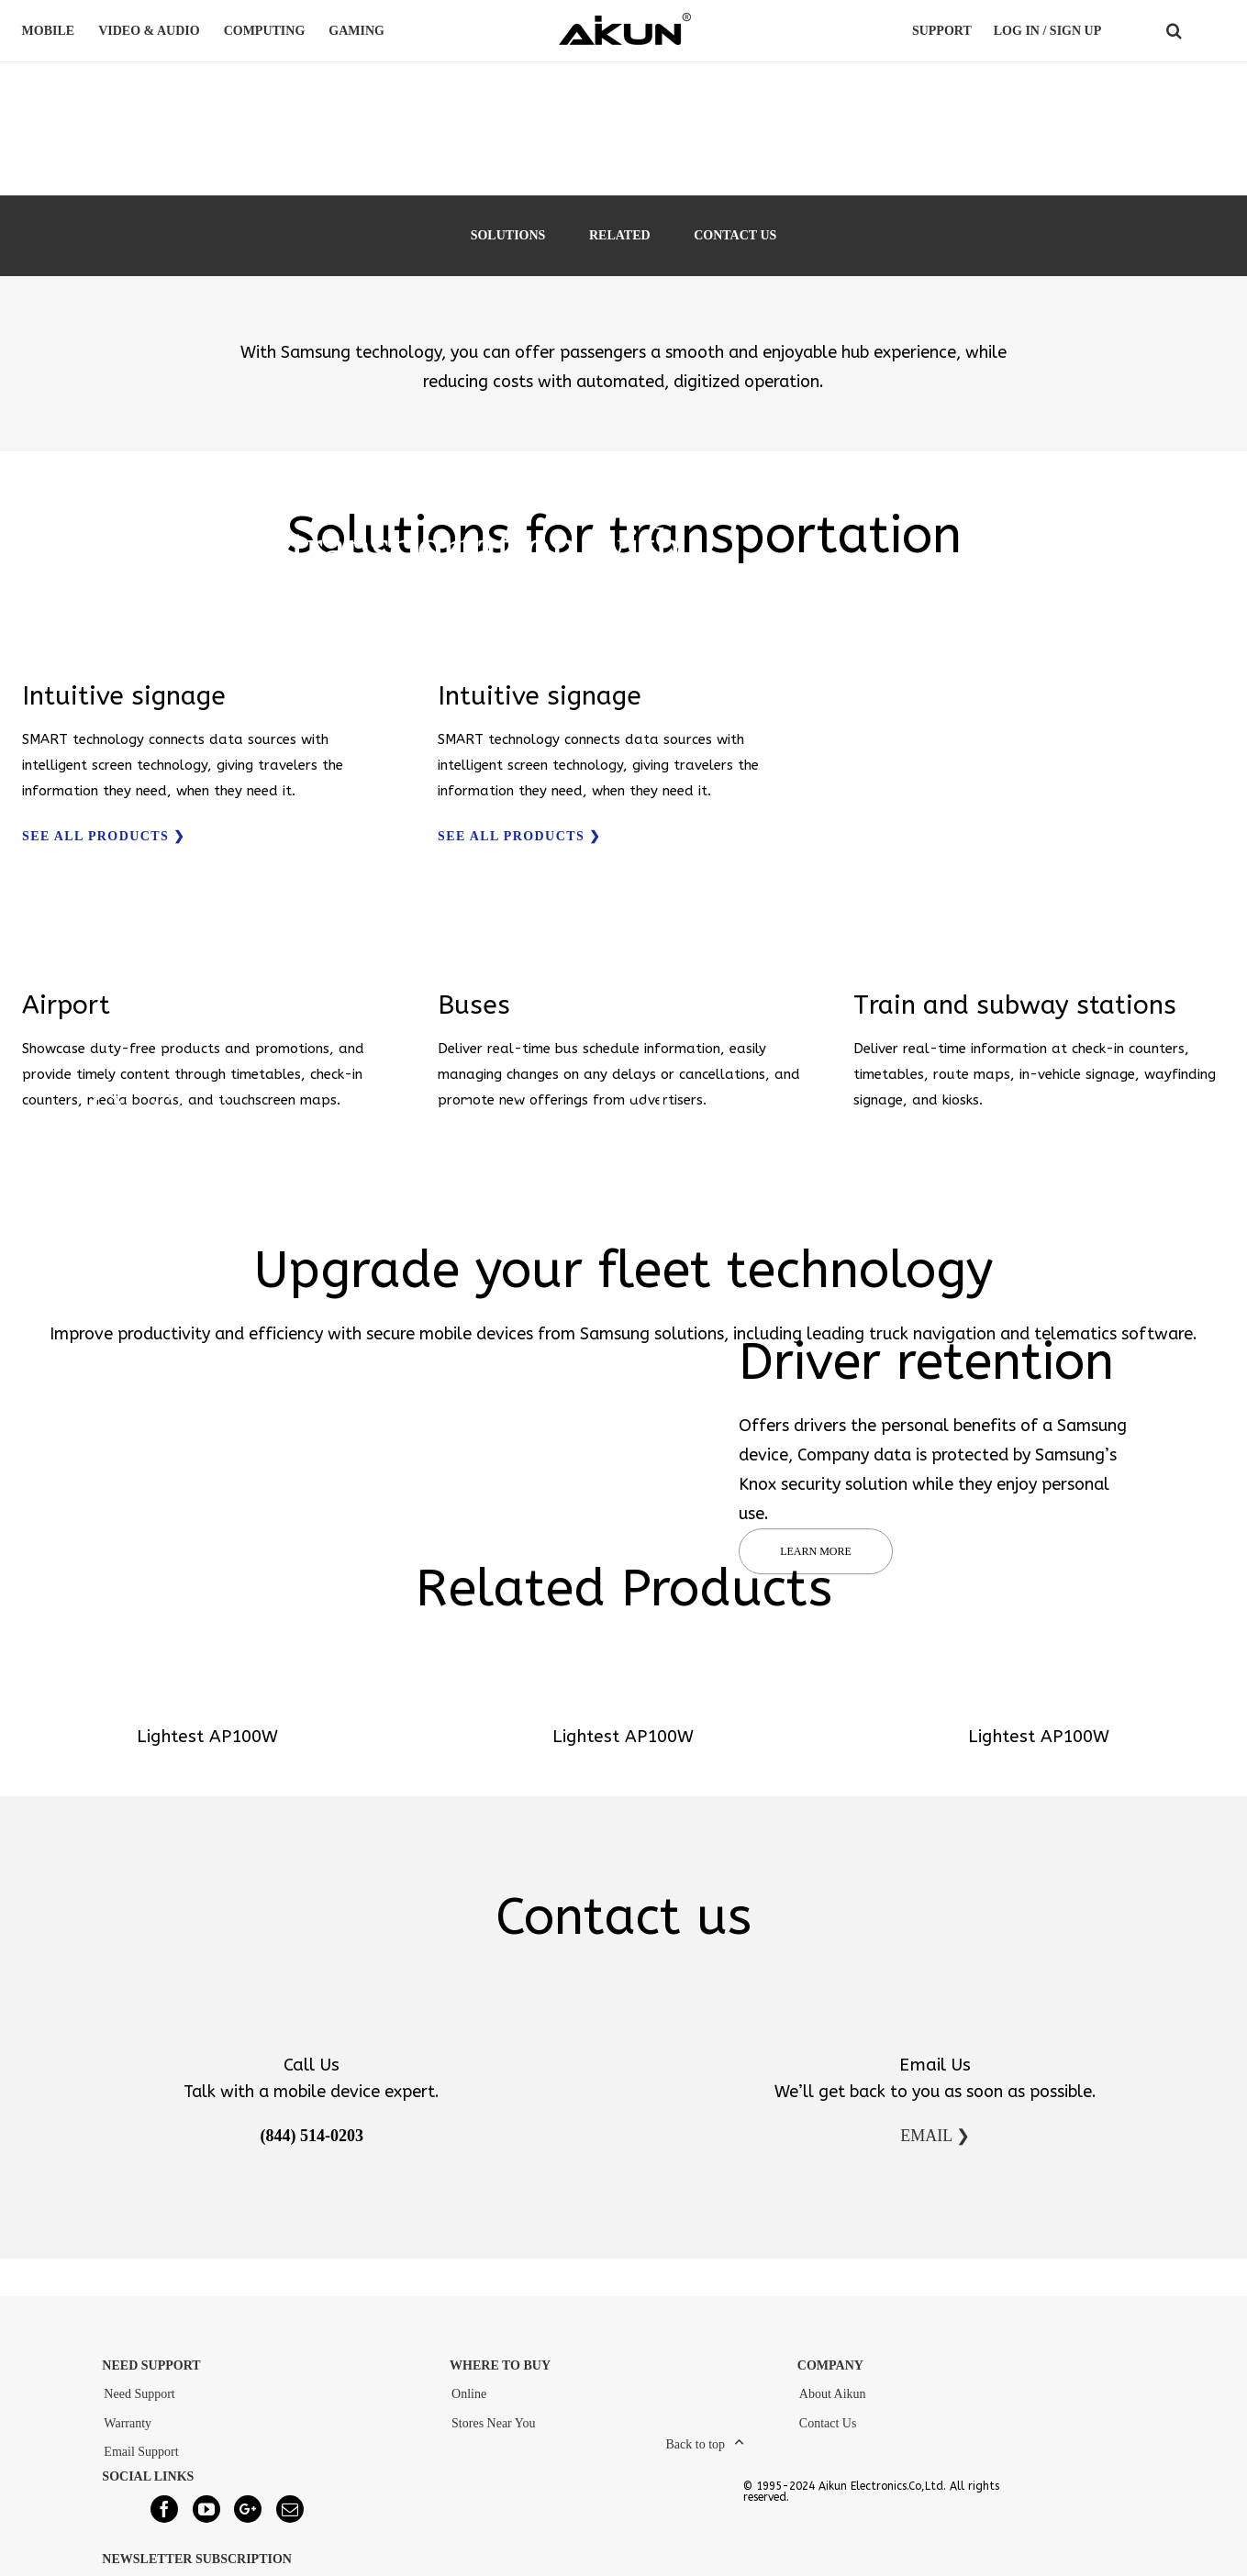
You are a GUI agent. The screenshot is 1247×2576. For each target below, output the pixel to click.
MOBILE (51, 31)
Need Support (139, 2394)
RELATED (620, 235)
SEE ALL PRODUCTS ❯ (103, 836)
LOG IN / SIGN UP (1047, 31)
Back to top (696, 2444)
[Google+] (248, 2509)
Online (468, 2394)
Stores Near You (493, 2423)
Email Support (141, 2452)
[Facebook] (164, 2509)
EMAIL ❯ (935, 2135)
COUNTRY (1211, 31)
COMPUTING (267, 31)
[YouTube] (206, 2509)
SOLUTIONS (508, 235)
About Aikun (832, 2394)
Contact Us (828, 2423)
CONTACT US (735, 235)
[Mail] (290, 2509)
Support (942, 31)
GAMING (359, 31)
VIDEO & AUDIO (151, 31)
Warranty (127, 2423)
